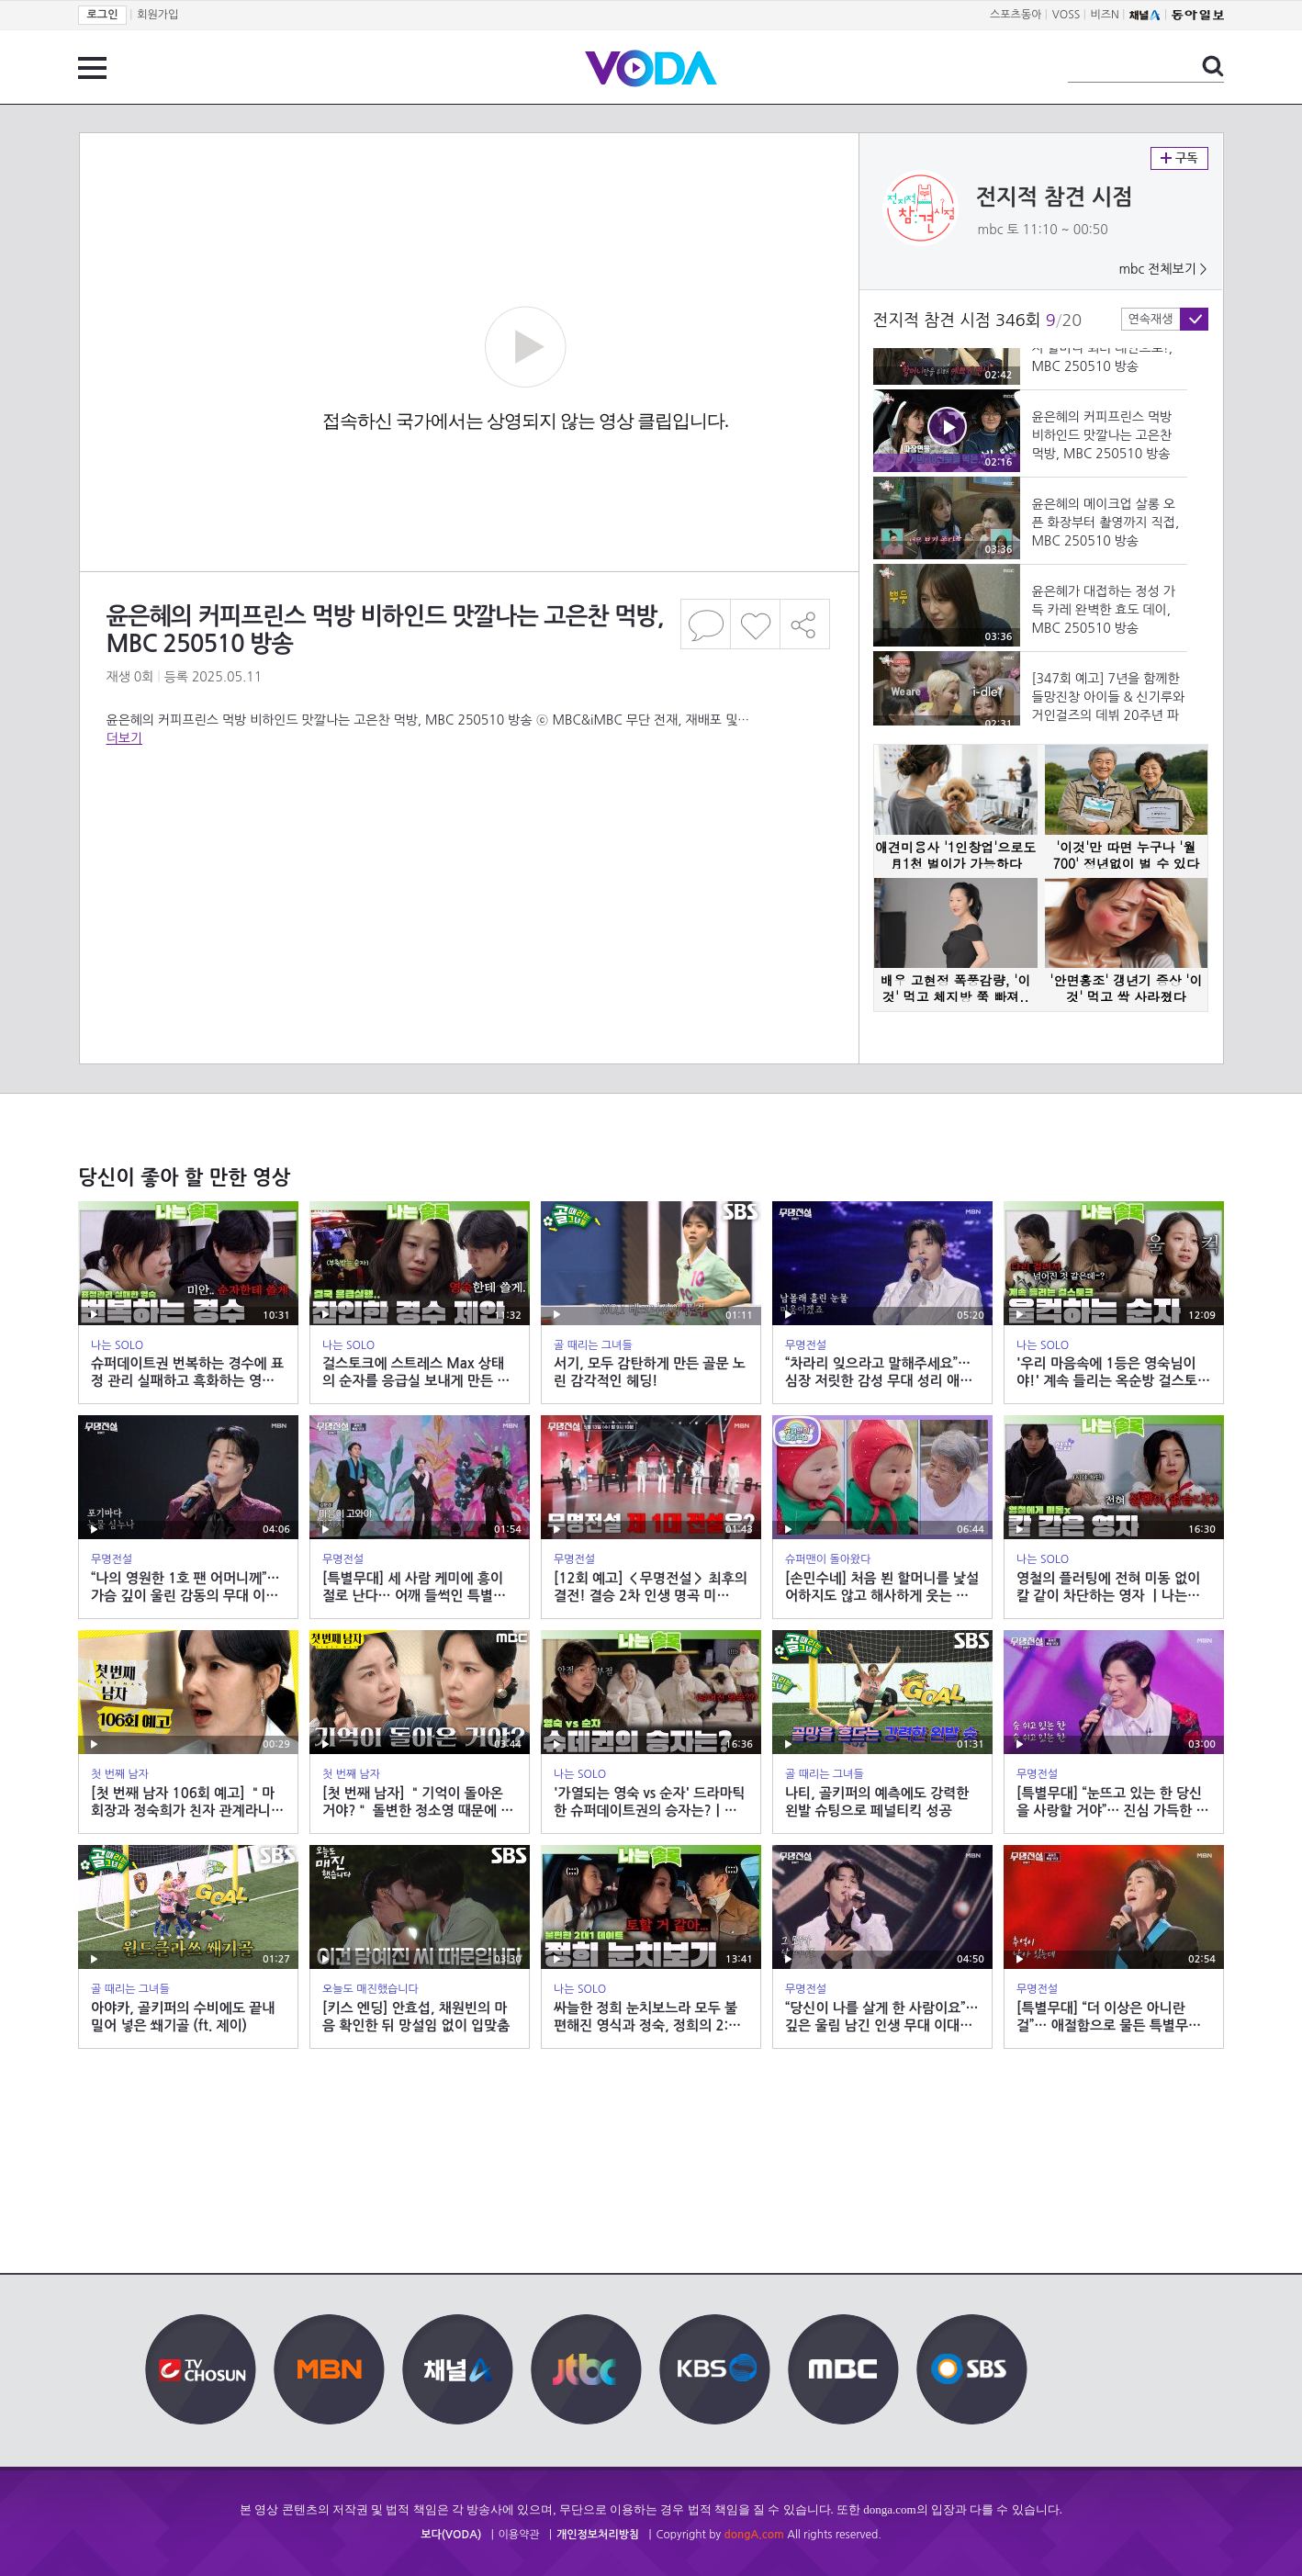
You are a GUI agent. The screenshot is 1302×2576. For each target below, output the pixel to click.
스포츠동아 (1015, 14)
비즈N (1105, 14)
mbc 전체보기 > (1162, 269)
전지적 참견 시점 (1054, 197)
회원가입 (157, 14)
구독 (1179, 158)
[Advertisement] (468, 821)
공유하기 (805, 624)
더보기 (124, 738)
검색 (1213, 66)
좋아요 (755, 624)
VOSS (1066, 14)
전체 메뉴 (92, 68)
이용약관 (519, 2534)
